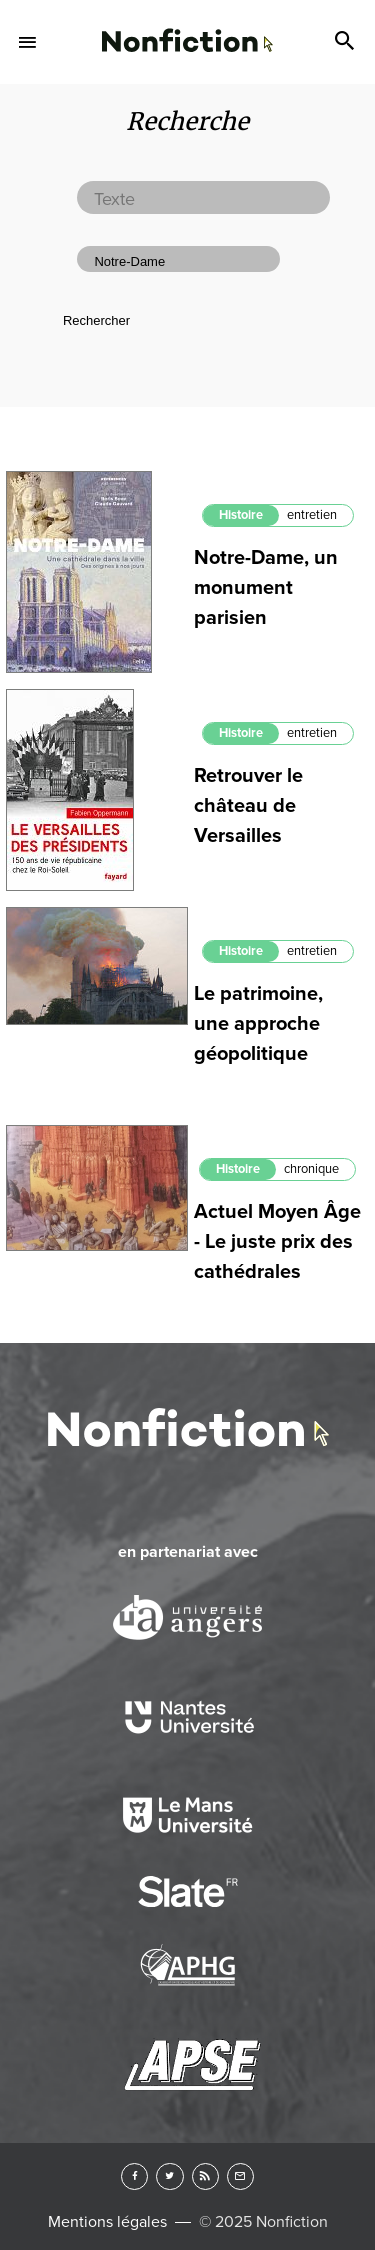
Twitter (169, 2176)
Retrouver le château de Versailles (248, 806)
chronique (311, 1169)
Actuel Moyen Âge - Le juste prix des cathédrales (277, 1242)
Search (347, 42)
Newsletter (240, 2176)
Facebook (134, 2176)
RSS (205, 2176)
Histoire (241, 515)
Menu (28, 42)
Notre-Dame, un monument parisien (266, 588)
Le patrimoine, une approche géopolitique (258, 1024)
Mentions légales (107, 2222)
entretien (312, 515)
